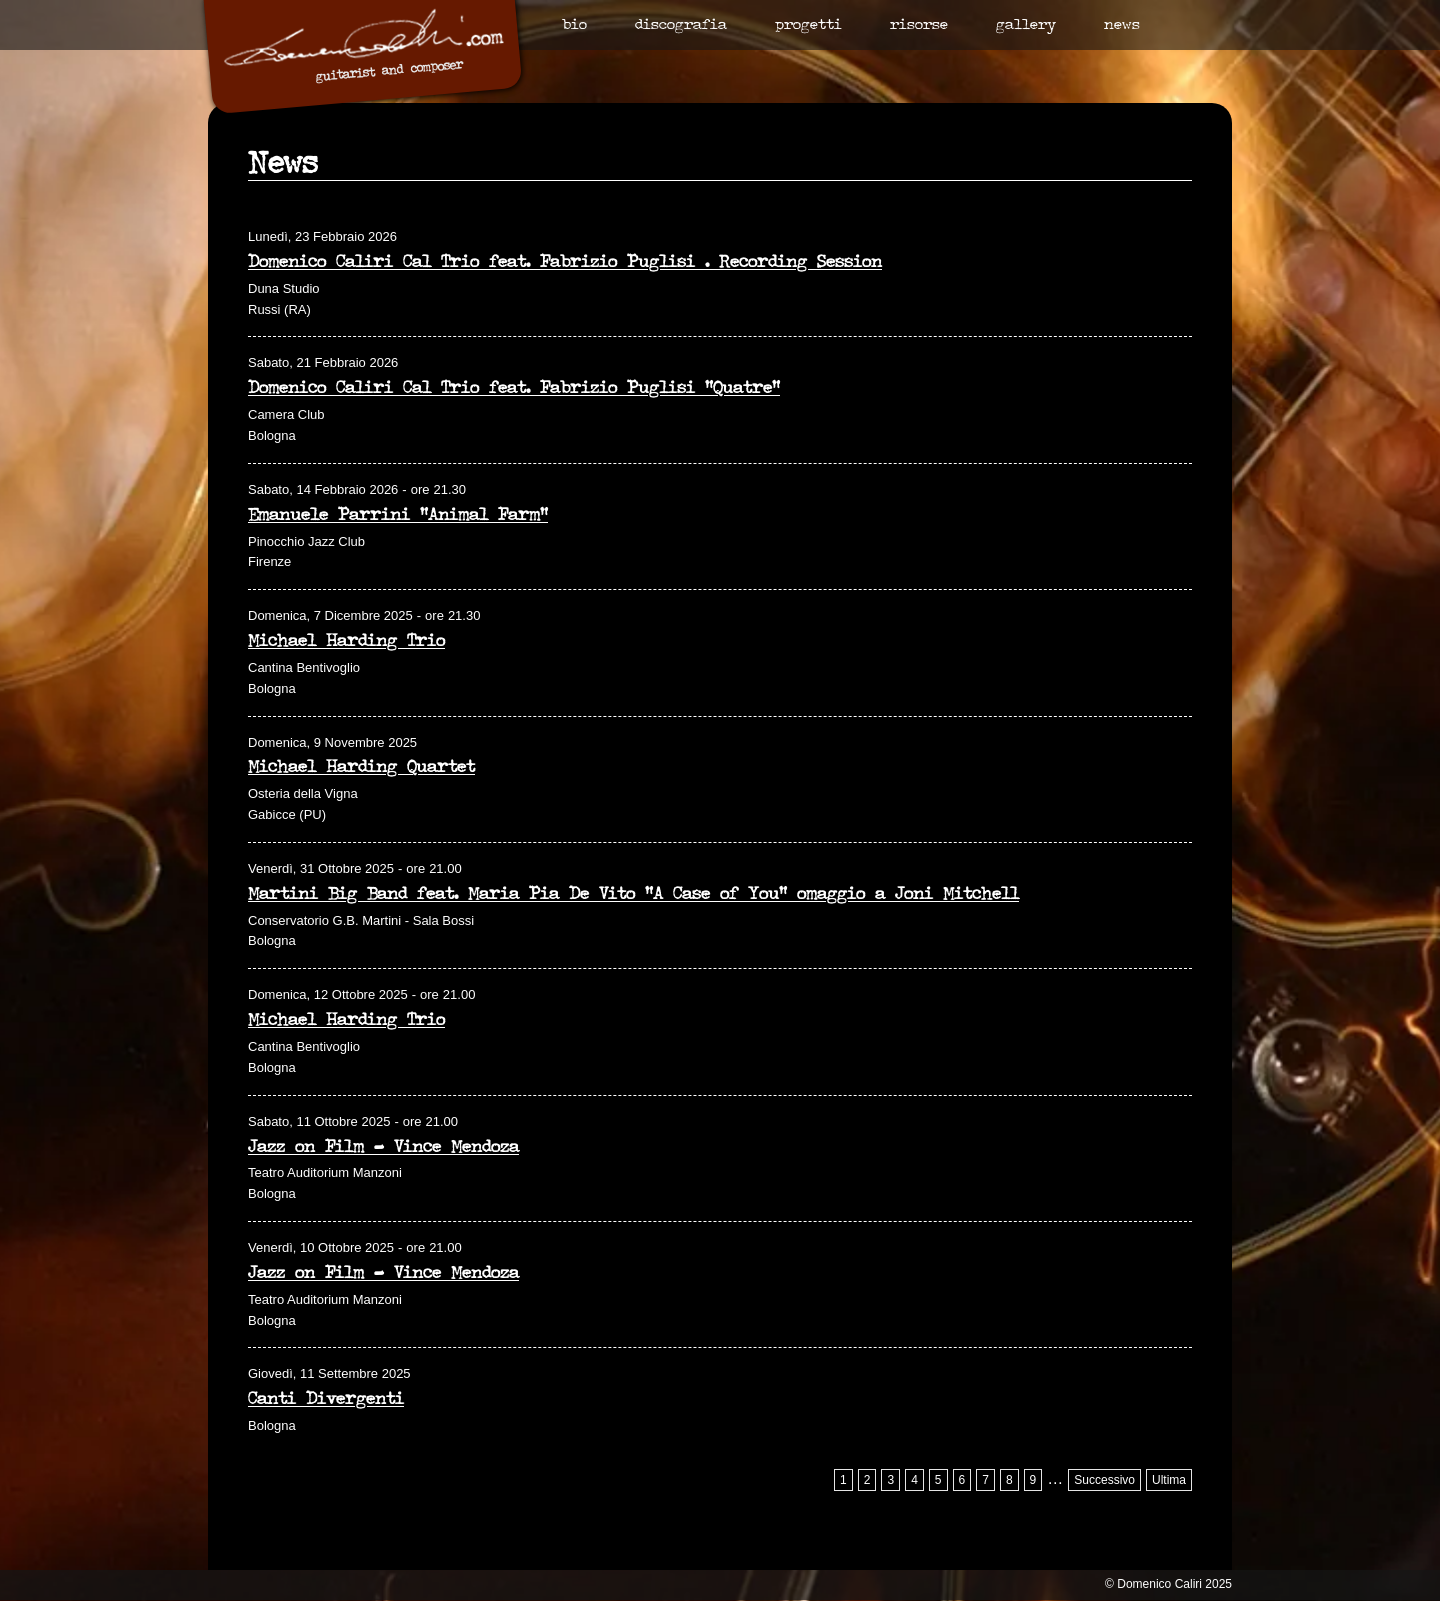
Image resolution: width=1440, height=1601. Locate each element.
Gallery (1026, 25)
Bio (574, 25)
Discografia (681, 25)
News (1122, 25)
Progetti (808, 25)
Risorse (919, 25)
